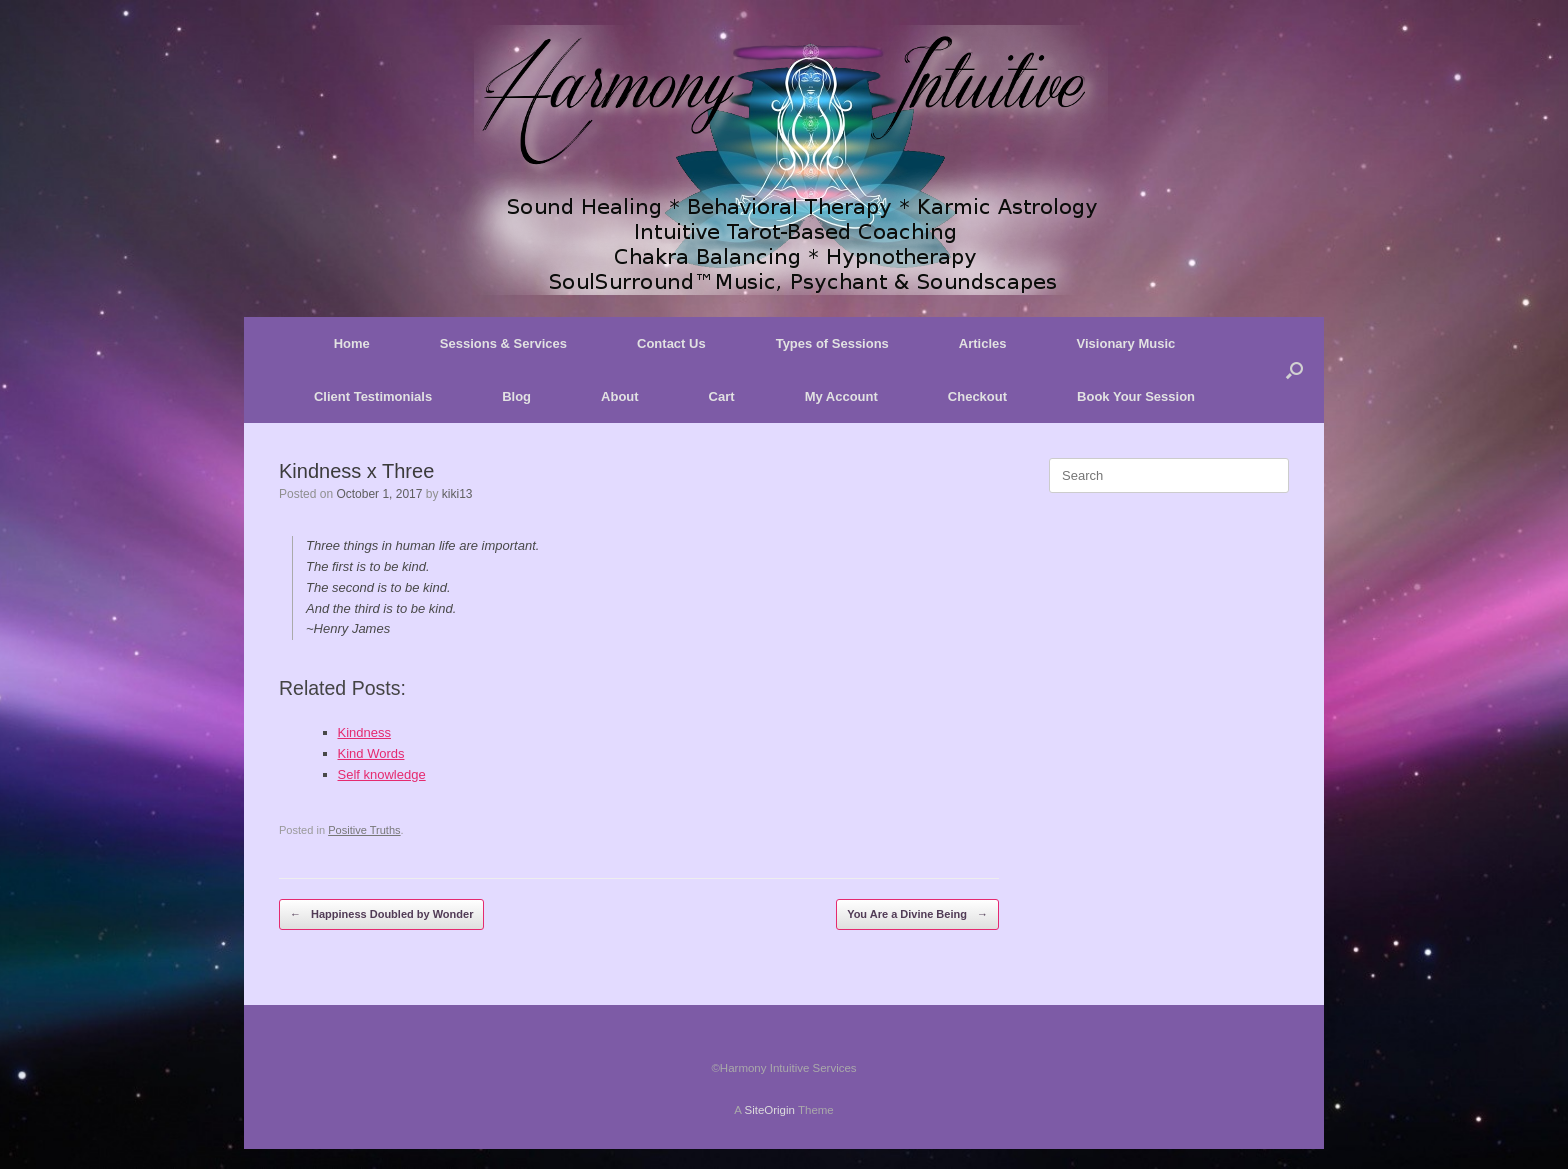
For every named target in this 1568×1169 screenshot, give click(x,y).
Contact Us (671, 343)
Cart (722, 396)
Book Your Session (1136, 396)
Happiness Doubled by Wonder (381, 914)
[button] (1294, 370)
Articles (983, 343)
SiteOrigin (769, 1110)
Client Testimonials (373, 396)
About (620, 396)
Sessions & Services (503, 343)
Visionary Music (1126, 343)
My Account (841, 396)
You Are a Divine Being (917, 914)
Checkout (977, 396)
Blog (516, 396)
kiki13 (457, 494)
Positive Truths (364, 830)
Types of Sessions (832, 343)
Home (352, 343)
